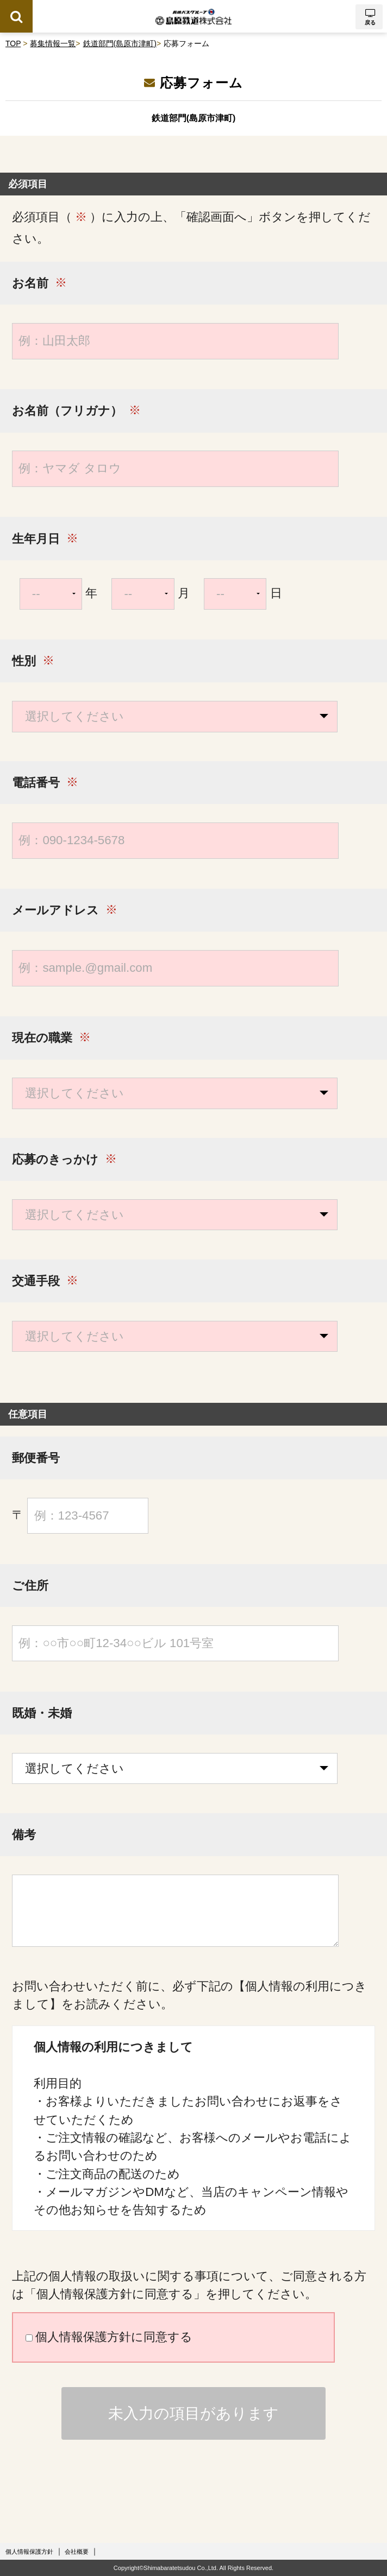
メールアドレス (55, 910)
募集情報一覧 (53, 43)
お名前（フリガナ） (67, 411)
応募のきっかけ (55, 1160)
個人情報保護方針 (29, 2551)
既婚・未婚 (42, 1713)
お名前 (30, 283)
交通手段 (36, 1281)
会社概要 (77, 2551)
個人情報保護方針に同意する (109, 2337)
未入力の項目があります (193, 2413)
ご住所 (30, 1586)
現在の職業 (42, 1038)
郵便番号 (36, 1458)
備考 (24, 1835)
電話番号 (36, 783)
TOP (13, 43)
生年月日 (36, 539)
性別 (24, 661)
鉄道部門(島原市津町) (120, 43)
